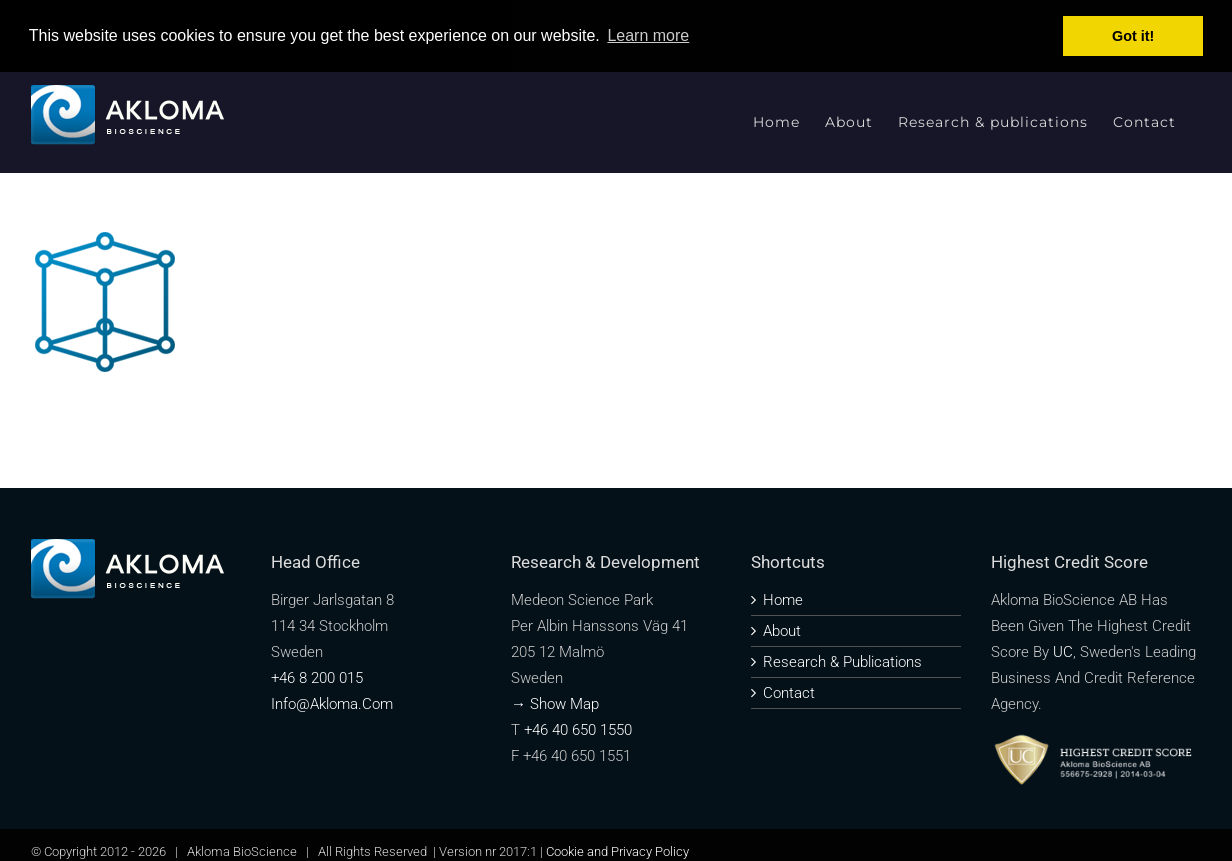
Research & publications (842, 662)
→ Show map (555, 704)
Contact (789, 693)
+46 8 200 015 (317, 678)
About (782, 631)
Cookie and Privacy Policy (617, 851)
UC (1063, 652)
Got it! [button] (1133, 36)
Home (783, 600)
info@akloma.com (332, 704)
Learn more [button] (648, 35)
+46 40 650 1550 (578, 730)
